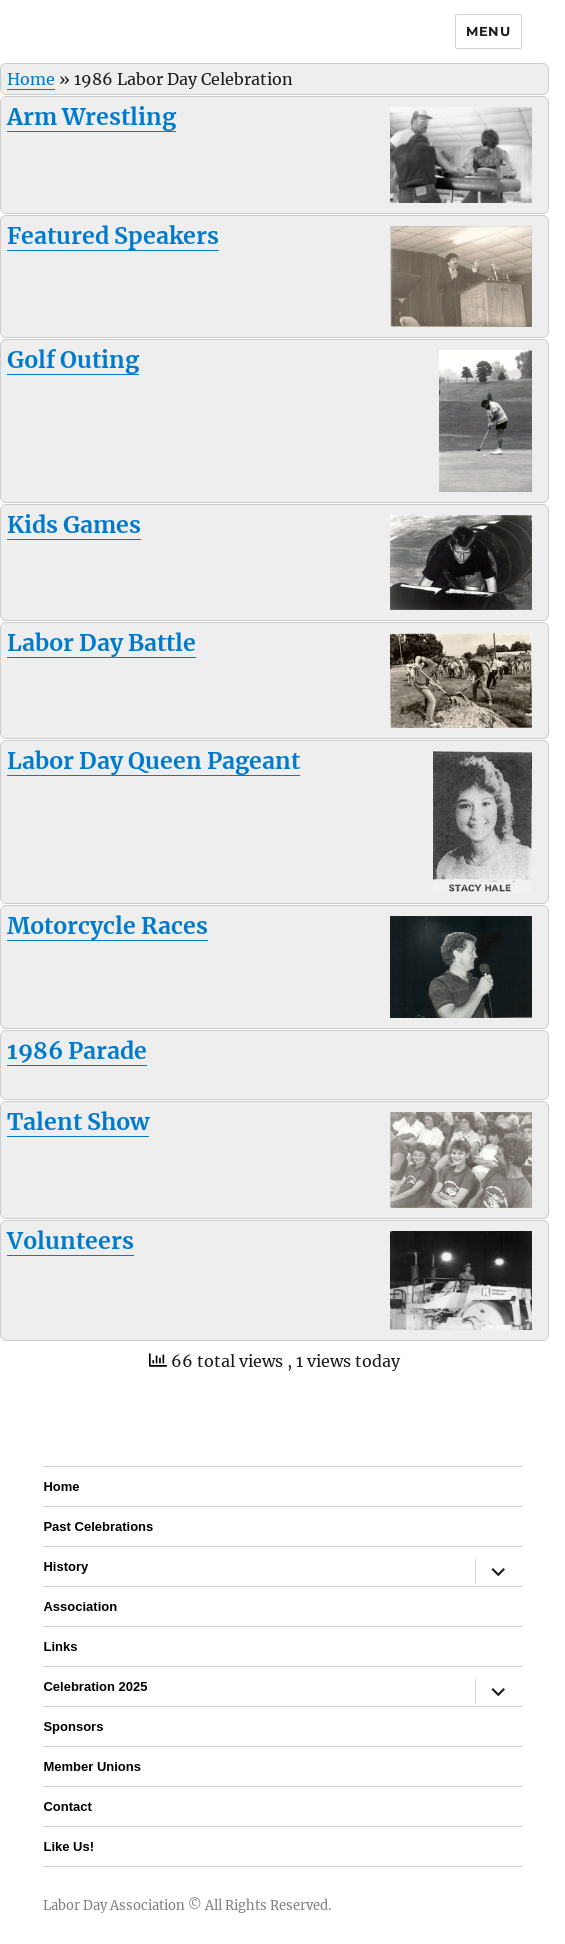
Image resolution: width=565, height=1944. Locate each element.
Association (80, 1606)
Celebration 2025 (95, 1686)
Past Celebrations (98, 1526)
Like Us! (68, 1846)
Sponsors (73, 1726)
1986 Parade (77, 1050)
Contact (67, 1806)
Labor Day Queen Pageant (153, 760)
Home (31, 79)
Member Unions (92, 1766)
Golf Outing (73, 359)
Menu (488, 31)
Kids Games (74, 524)
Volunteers (70, 1240)
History (65, 1566)
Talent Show (78, 1121)
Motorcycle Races (107, 925)
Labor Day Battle (101, 642)
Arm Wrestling (91, 116)
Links (60, 1646)
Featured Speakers (113, 235)
